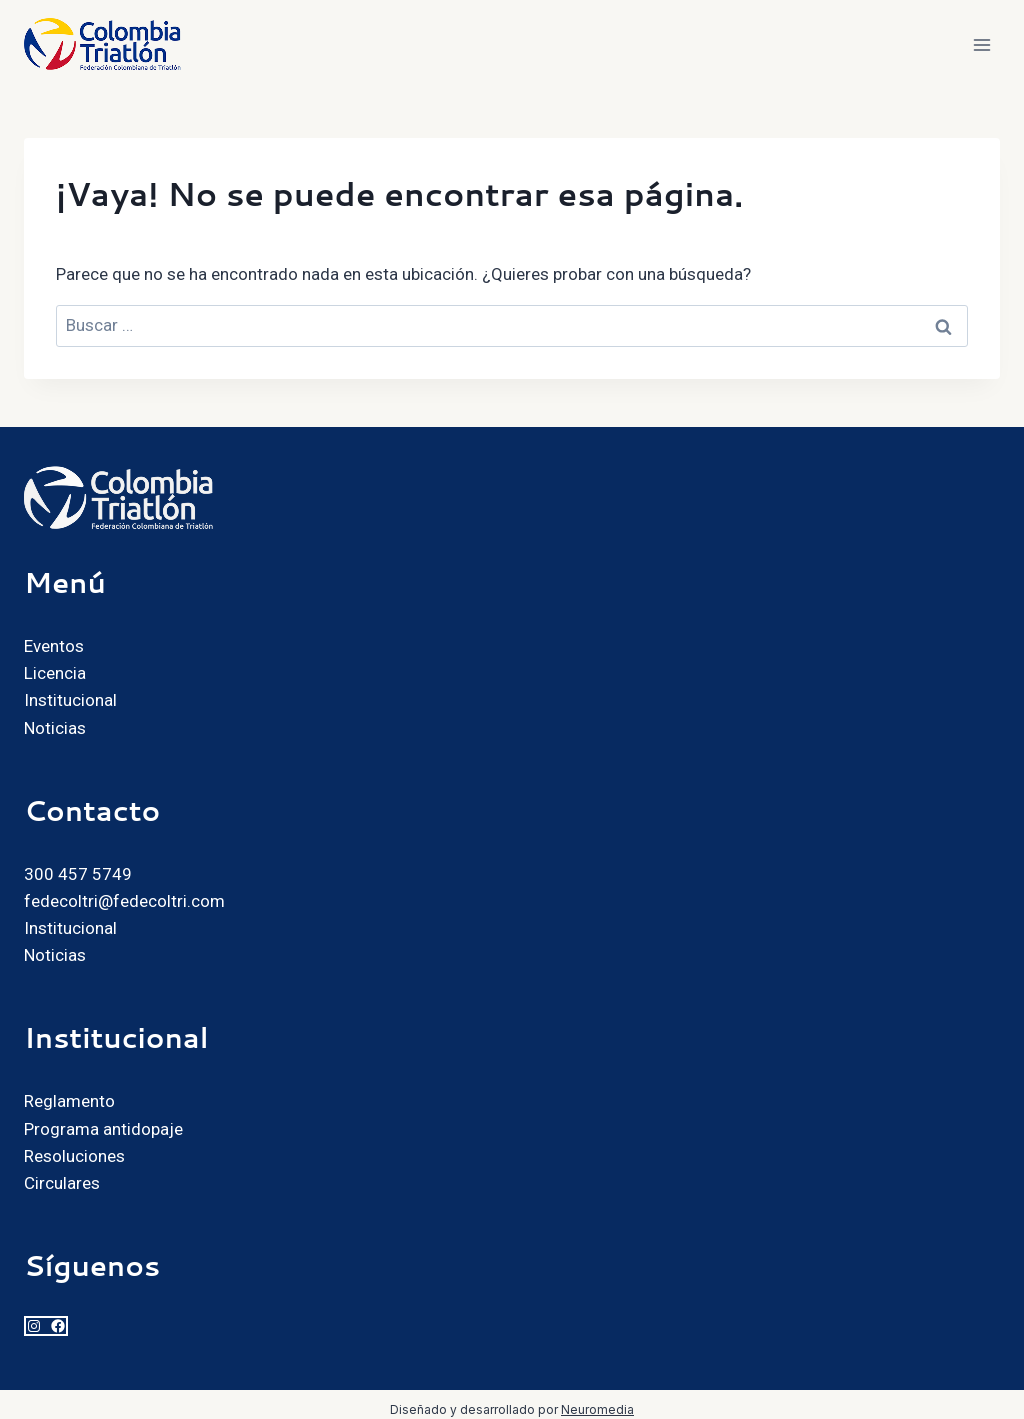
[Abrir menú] (981, 44)
